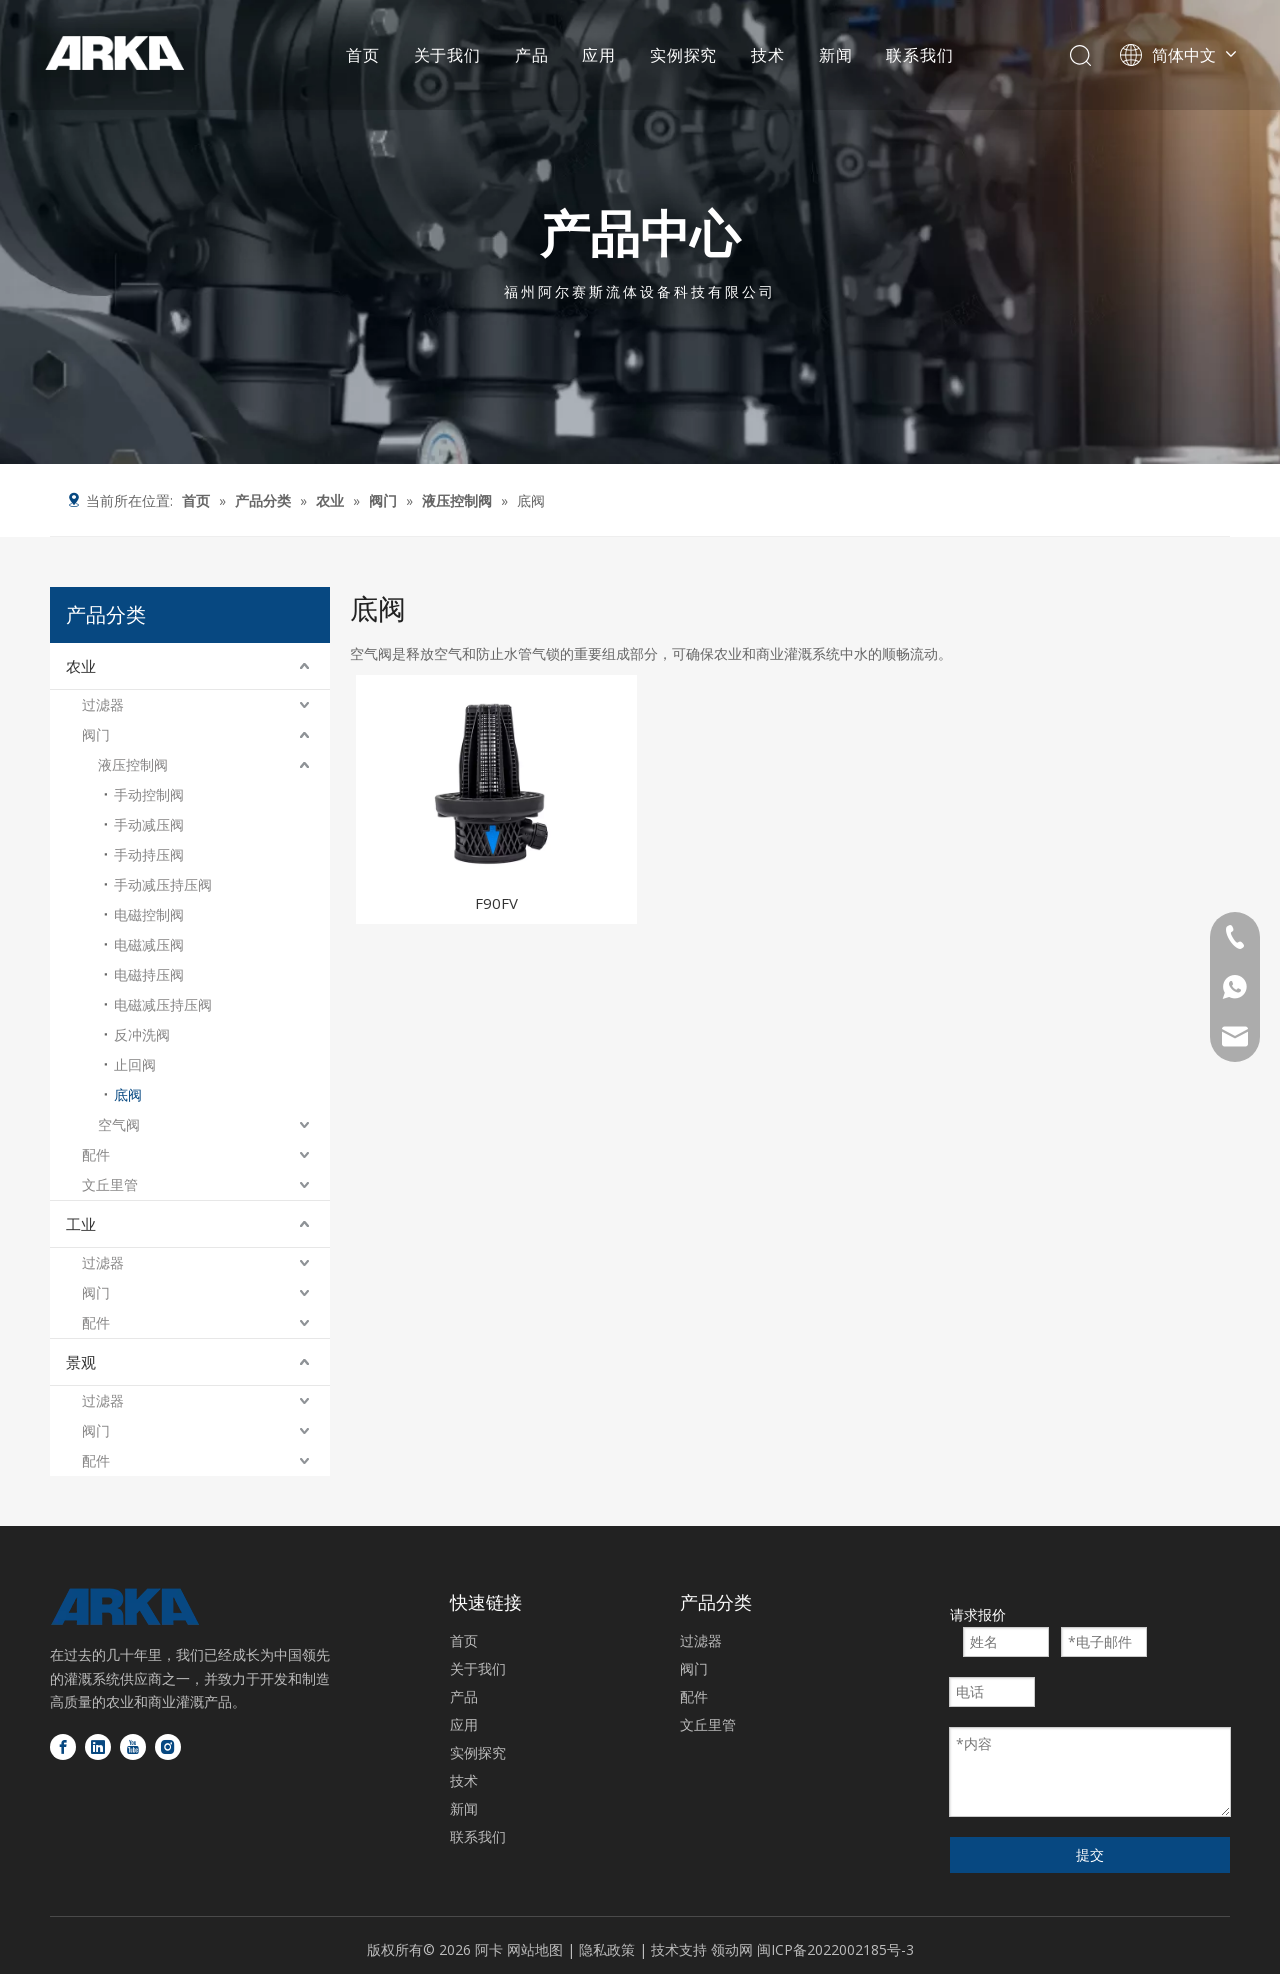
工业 (81, 1224)
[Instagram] (168, 1747)
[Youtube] (133, 1747)
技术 (768, 55)
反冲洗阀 (142, 1034)
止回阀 (135, 1064)
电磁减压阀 (149, 944)
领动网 (732, 1949)
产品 (532, 55)
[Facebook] (63, 1747)
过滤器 (103, 704)
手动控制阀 (149, 794)
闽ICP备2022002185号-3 (835, 1949)
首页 (363, 55)
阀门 (96, 734)
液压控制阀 (133, 764)
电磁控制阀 (149, 914)
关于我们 (447, 55)
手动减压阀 (149, 824)
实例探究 (683, 55)
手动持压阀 (149, 854)
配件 (96, 1154)
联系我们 (919, 55)
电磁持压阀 (149, 974)
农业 (81, 666)
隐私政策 (609, 1949)
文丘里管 (110, 1184)
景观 (81, 1362)
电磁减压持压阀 (163, 1004)
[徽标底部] (125, 1607)
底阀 (128, 1094)
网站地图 (535, 1949)
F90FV (496, 903)
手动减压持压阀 (163, 884)
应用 (599, 55)
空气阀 (119, 1124)
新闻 (836, 55)
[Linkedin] (98, 1747)
